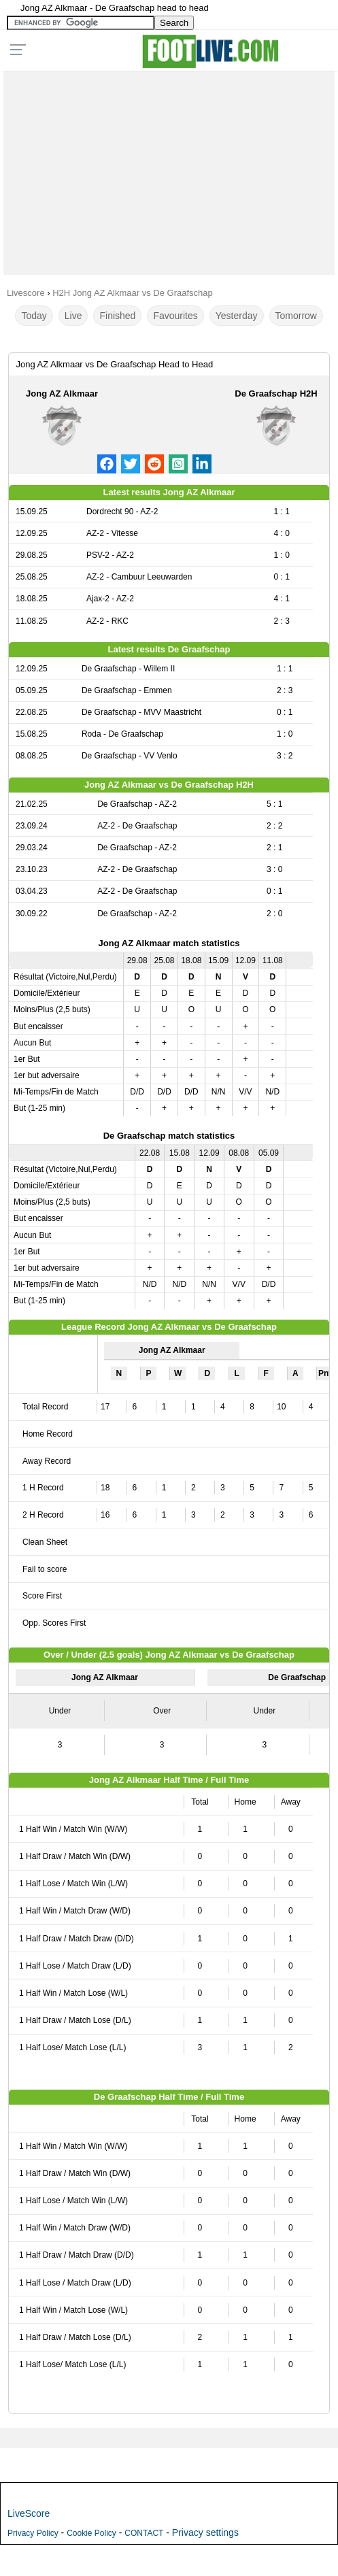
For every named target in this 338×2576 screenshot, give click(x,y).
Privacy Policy (32, 2533)
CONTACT (143, 2533)
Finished (117, 315)
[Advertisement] (169, 169)
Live (73, 315)
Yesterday (237, 315)
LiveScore (28, 2513)
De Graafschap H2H (276, 393)
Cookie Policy (91, 2533)
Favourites (175, 315)
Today (33, 315)
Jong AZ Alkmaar (62, 393)
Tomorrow (296, 315)
